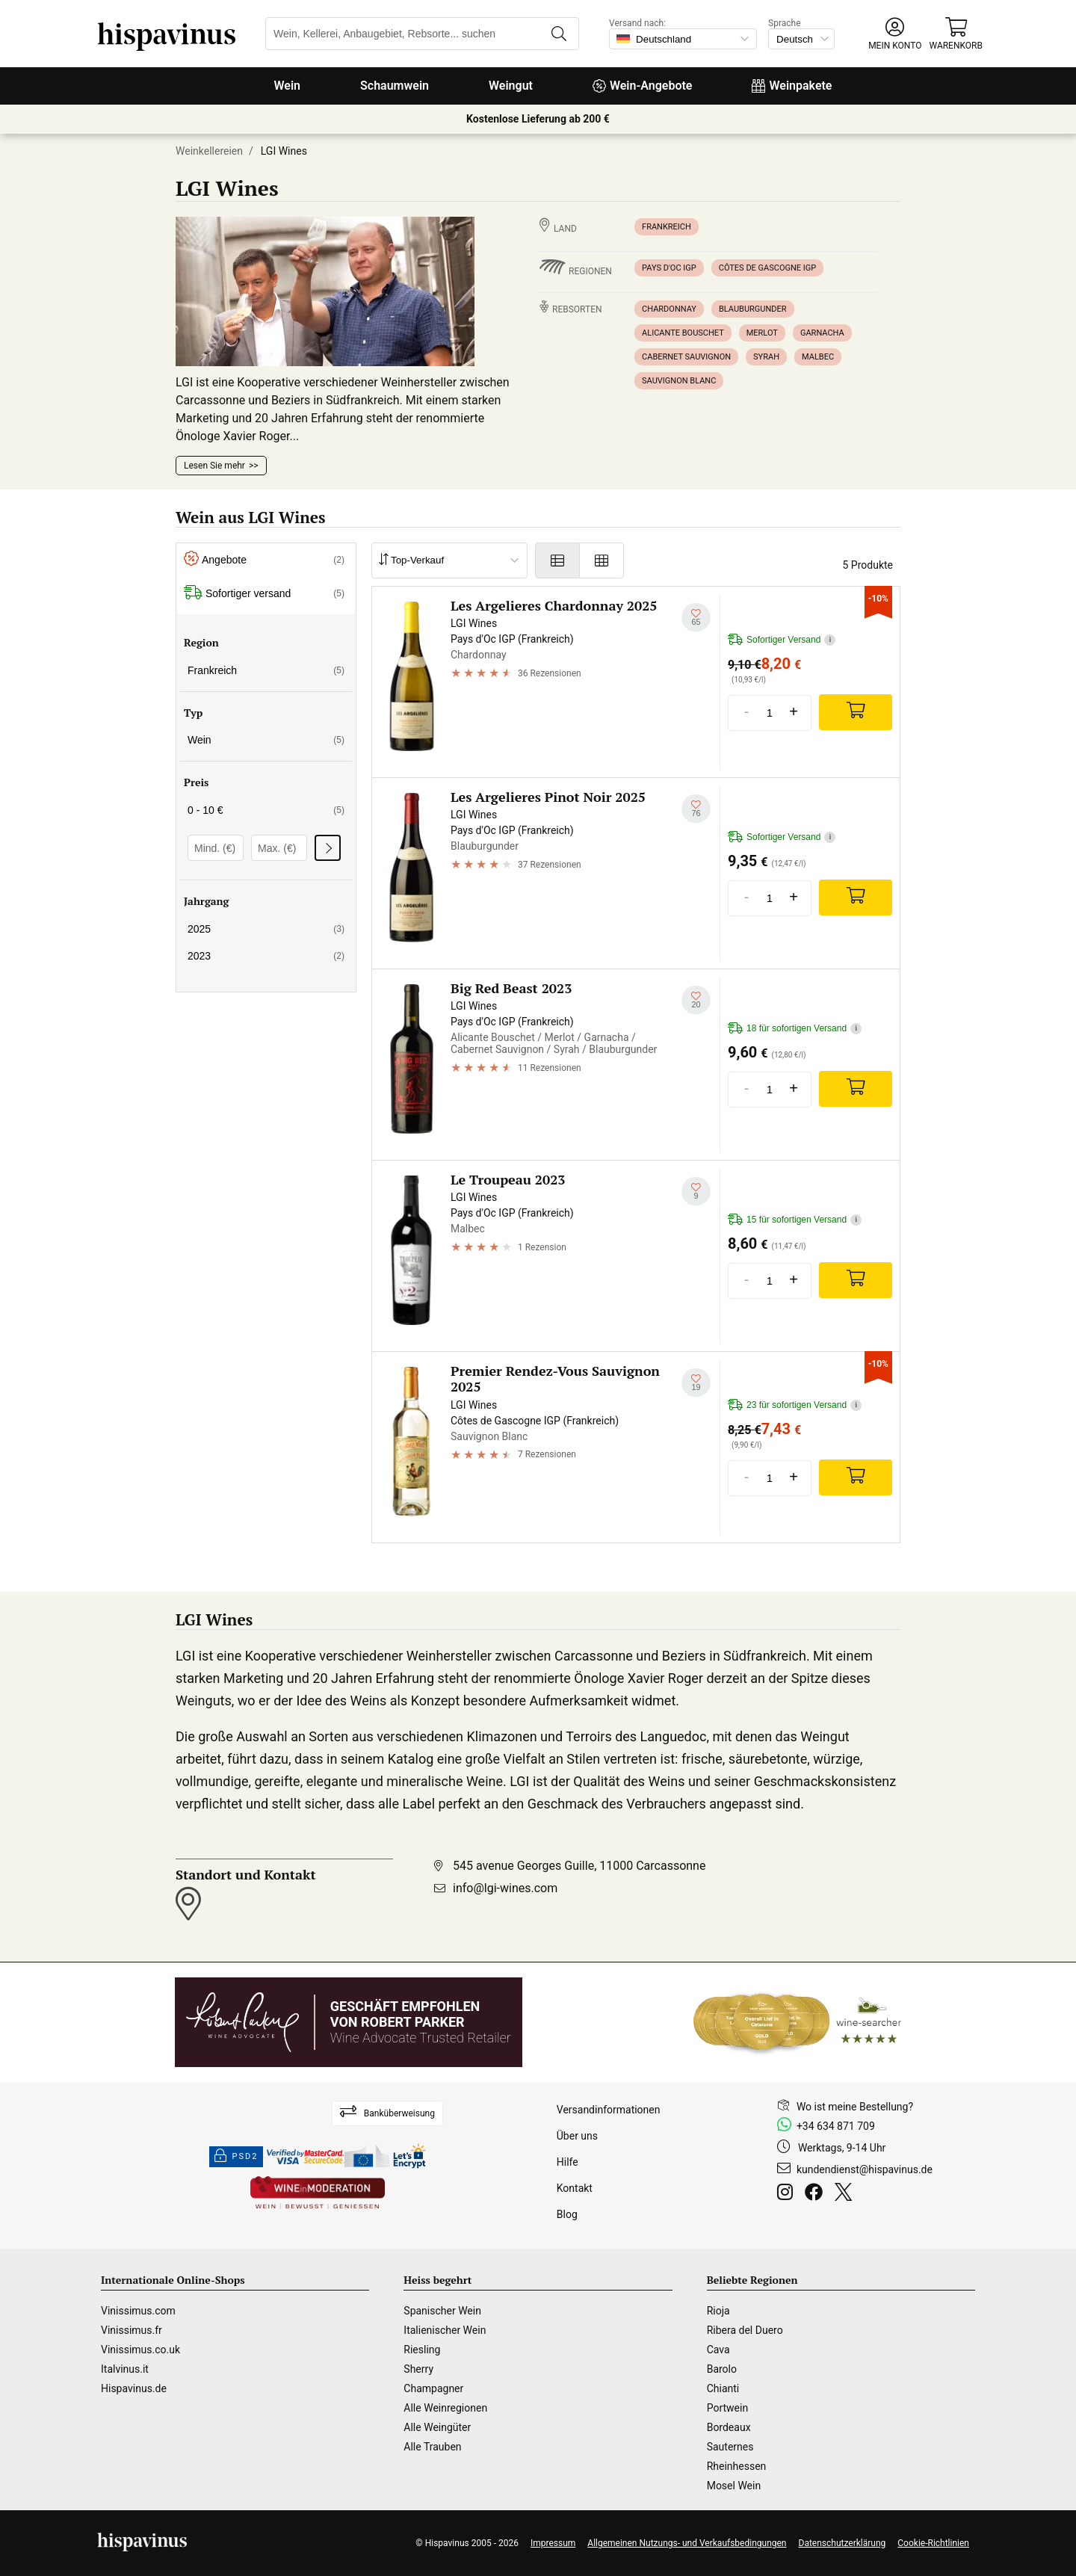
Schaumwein (394, 85)
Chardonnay (669, 309)
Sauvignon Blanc (679, 381)
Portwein (727, 2408)
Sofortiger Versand (781, 640)
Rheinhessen (737, 2466)
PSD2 (236, 2157)
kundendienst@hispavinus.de (865, 2169)
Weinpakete (792, 85)
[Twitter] (846, 2194)
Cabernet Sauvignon (686, 357)
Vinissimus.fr (131, 2330)
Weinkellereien (209, 151)
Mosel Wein (734, 2486)
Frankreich (666, 227)
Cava (718, 2350)
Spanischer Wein (442, 2311)
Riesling (422, 2350)
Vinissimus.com (138, 2311)
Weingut (511, 85)
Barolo (722, 2369)
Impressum (553, 2543)
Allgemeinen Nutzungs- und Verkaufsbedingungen (686, 2543)
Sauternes (730, 2447)
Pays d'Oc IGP (669, 268)
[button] (894, 34)
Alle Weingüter (437, 2427)
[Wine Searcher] (797, 2022)
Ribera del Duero (745, 2330)
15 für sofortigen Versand (795, 1220)
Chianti (723, 2388)
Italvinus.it (125, 2369)
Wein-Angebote (643, 85)
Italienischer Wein (445, 2330)
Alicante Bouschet (683, 333)
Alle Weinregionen (445, 2408)
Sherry (418, 2369)
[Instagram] (788, 2194)
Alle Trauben (432, 2447)
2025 (266, 929)
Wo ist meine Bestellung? (855, 2107)
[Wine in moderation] (317, 2193)
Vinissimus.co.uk (140, 2350)
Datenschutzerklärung (842, 2543)
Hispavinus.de (134, 2388)
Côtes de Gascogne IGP (768, 268)
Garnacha (822, 333)
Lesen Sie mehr (214, 465)
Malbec (818, 357)
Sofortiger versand (264, 593)
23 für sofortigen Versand (795, 1405)
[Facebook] (817, 2194)
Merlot (762, 333)
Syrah (766, 357)
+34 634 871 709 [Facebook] (836, 2126)
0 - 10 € (266, 810)
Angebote (264, 560)
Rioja (718, 2311)
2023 (266, 956)
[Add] (855, 712)
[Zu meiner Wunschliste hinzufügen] (696, 617)
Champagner (433, 2388)
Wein (287, 85)
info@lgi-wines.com (505, 1888)
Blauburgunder (753, 309)
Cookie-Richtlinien (933, 2543)
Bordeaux (729, 2427)
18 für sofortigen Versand (795, 1029)
